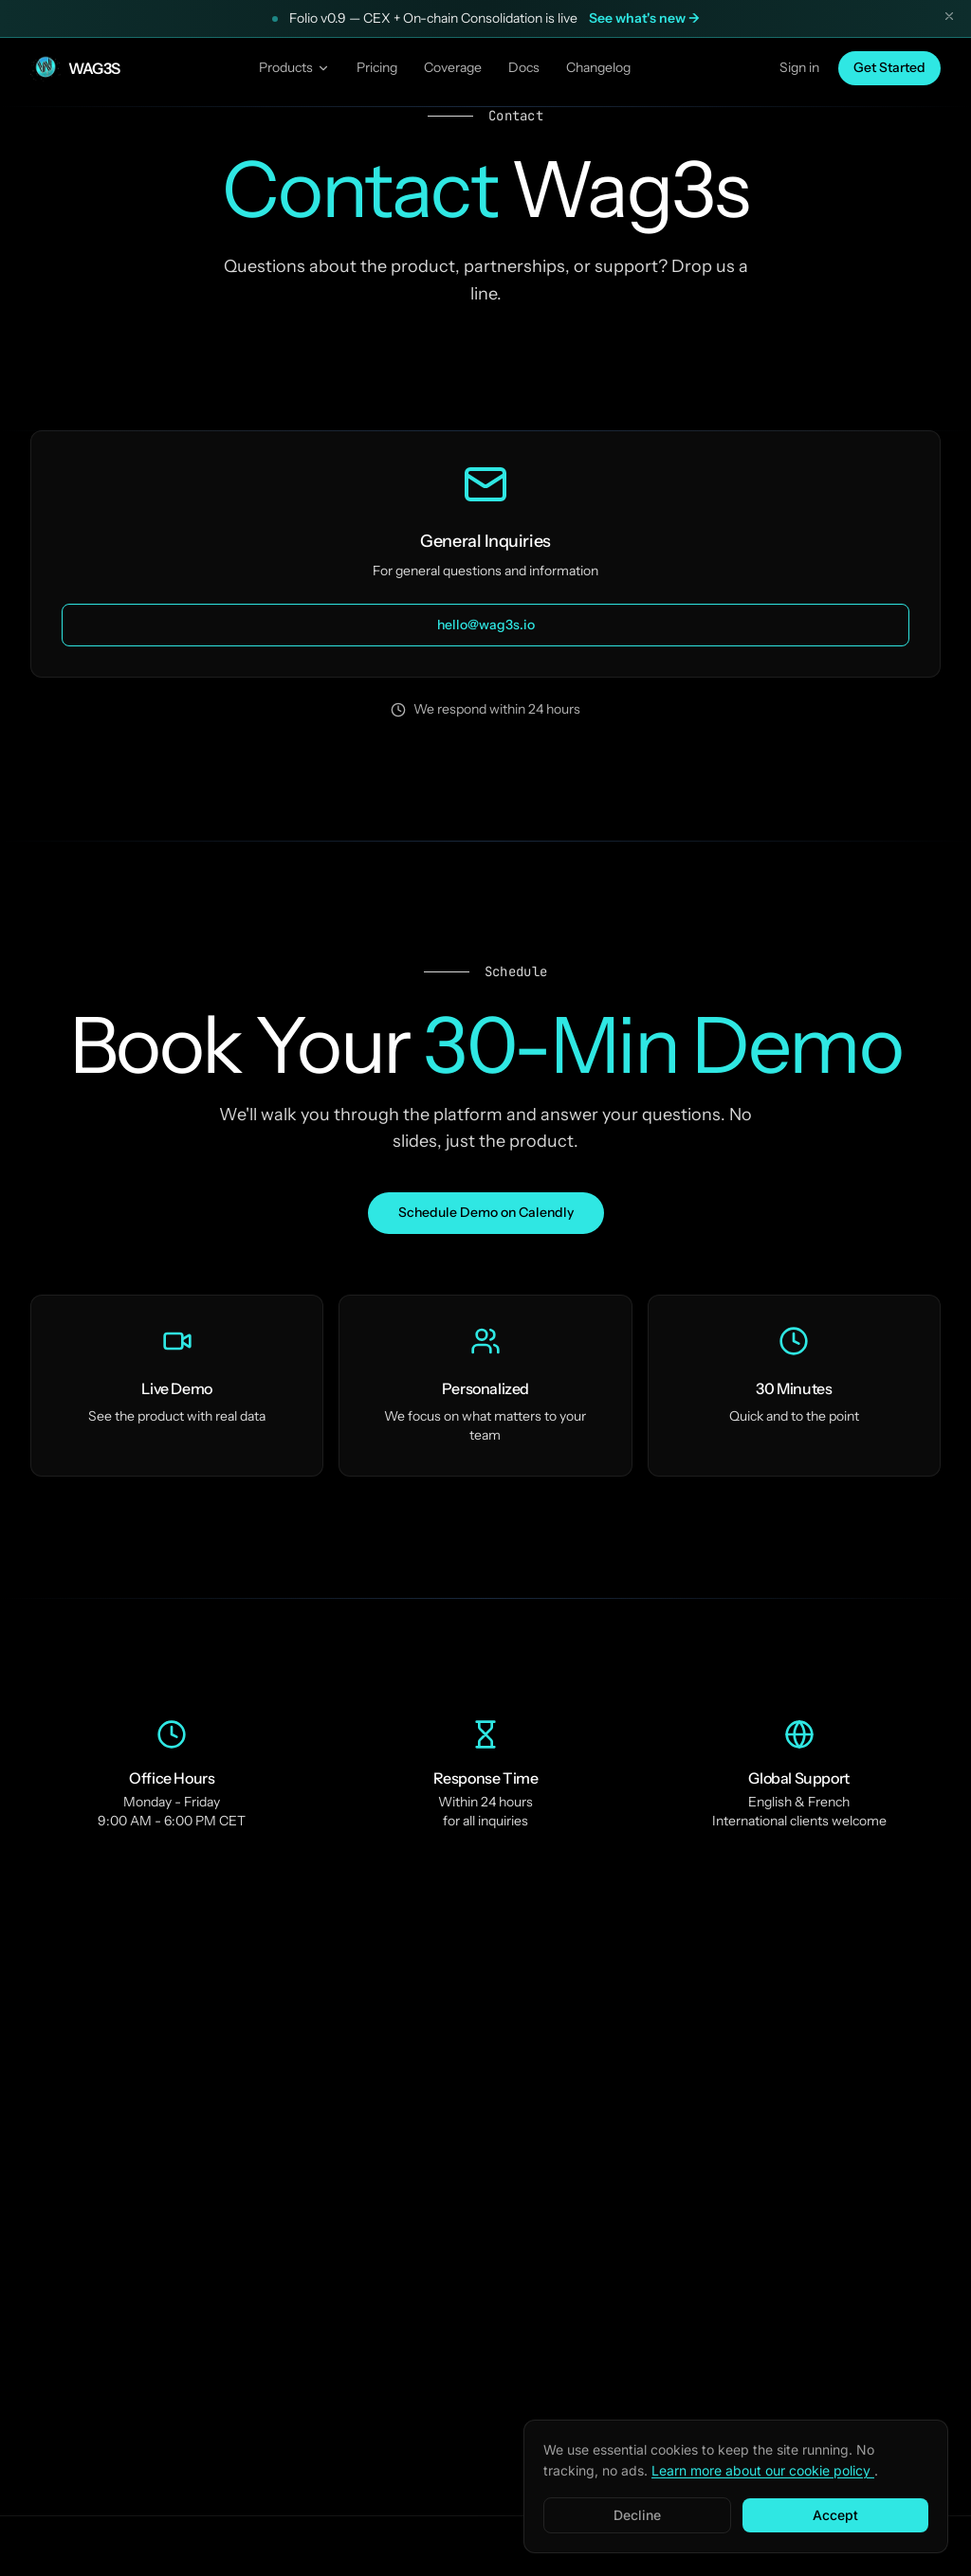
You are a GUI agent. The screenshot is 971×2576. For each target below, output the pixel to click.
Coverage (453, 67)
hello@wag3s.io (486, 624)
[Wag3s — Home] (75, 68)
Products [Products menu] (294, 67)
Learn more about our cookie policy (762, 2470)
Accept (835, 2515)
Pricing (377, 67)
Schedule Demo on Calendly (486, 1212)
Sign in (799, 67)
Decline (637, 2515)
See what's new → (644, 18)
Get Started (889, 67)
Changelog (598, 67)
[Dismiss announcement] (949, 19)
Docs (524, 67)
